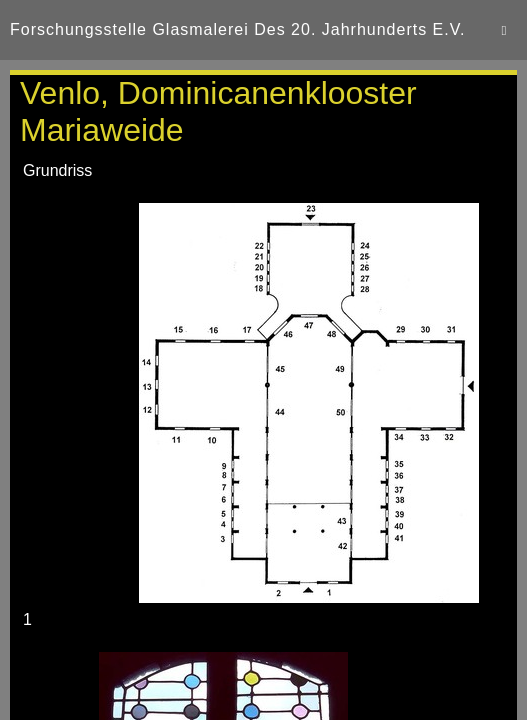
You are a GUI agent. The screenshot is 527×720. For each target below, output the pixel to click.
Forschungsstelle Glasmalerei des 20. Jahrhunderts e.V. (237, 29)
